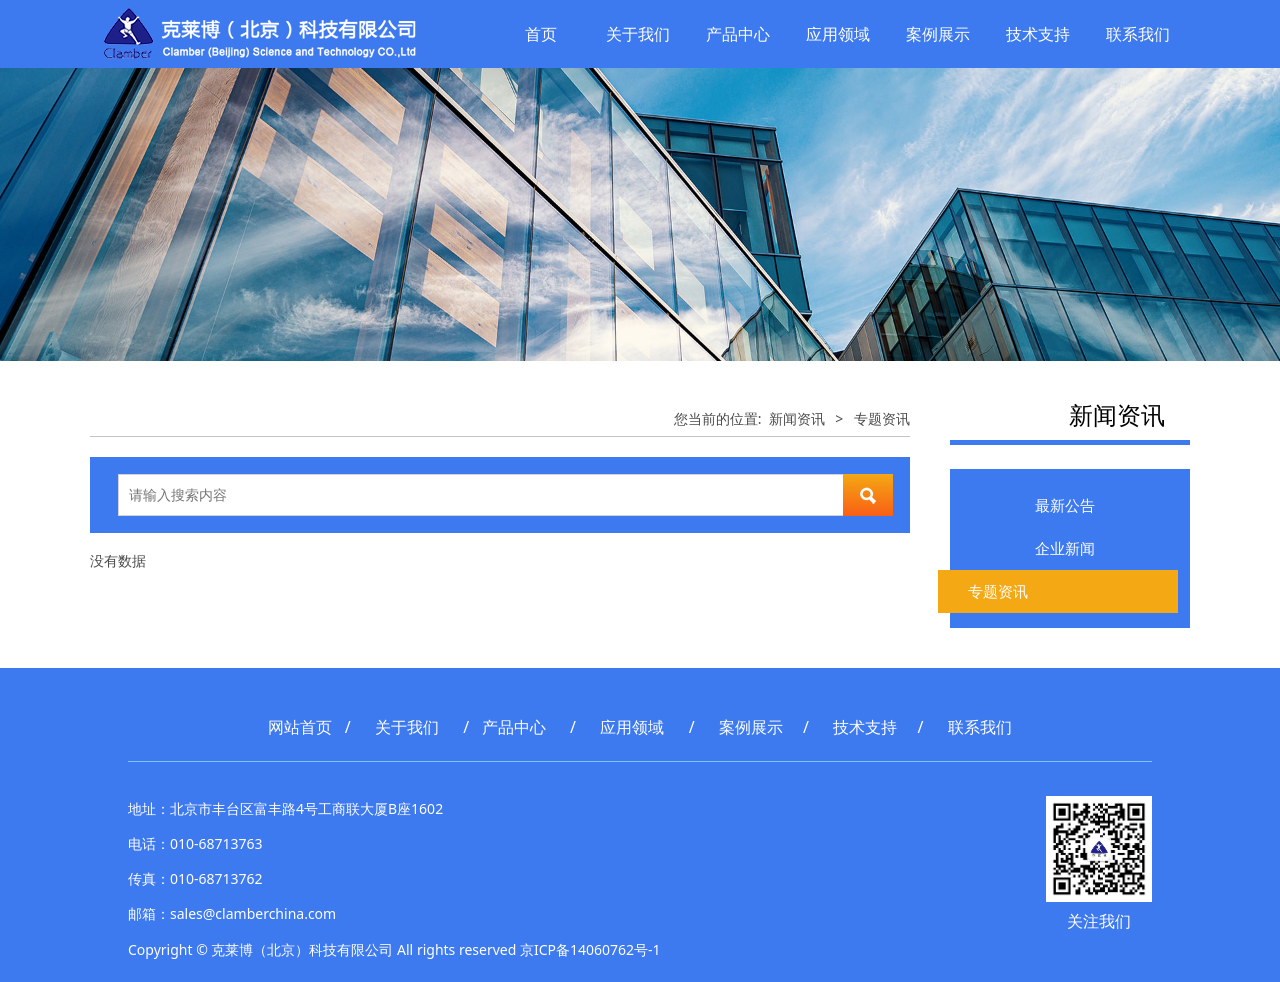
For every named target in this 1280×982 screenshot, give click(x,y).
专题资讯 (998, 591)
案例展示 (938, 34)
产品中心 (738, 34)
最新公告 (1065, 505)
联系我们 (1138, 34)
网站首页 (300, 727)
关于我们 (638, 34)
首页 (541, 34)
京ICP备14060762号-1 (590, 949)
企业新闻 (1065, 548)
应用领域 (838, 34)
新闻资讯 (797, 418)
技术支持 (1038, 34)
